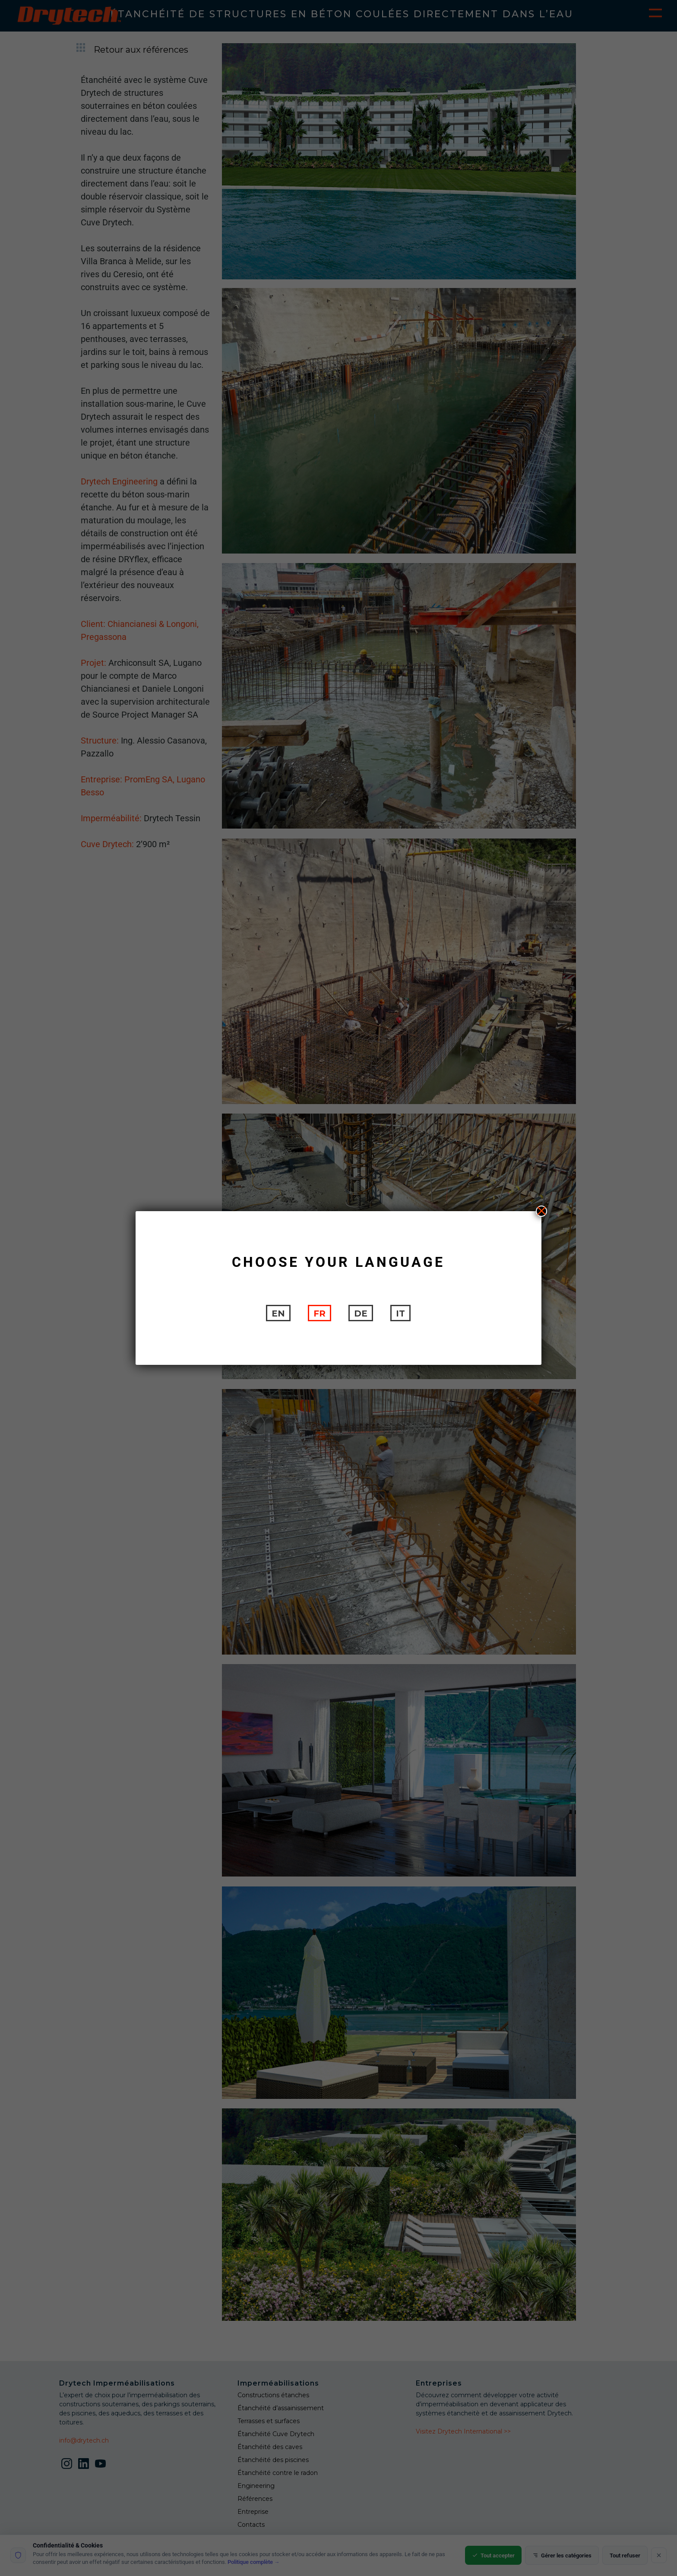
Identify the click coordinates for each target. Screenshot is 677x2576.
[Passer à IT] (400, 1313)
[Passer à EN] (278, 1313)
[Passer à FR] (319, 1313)
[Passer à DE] (360, 1313)
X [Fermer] (541, 1211)
